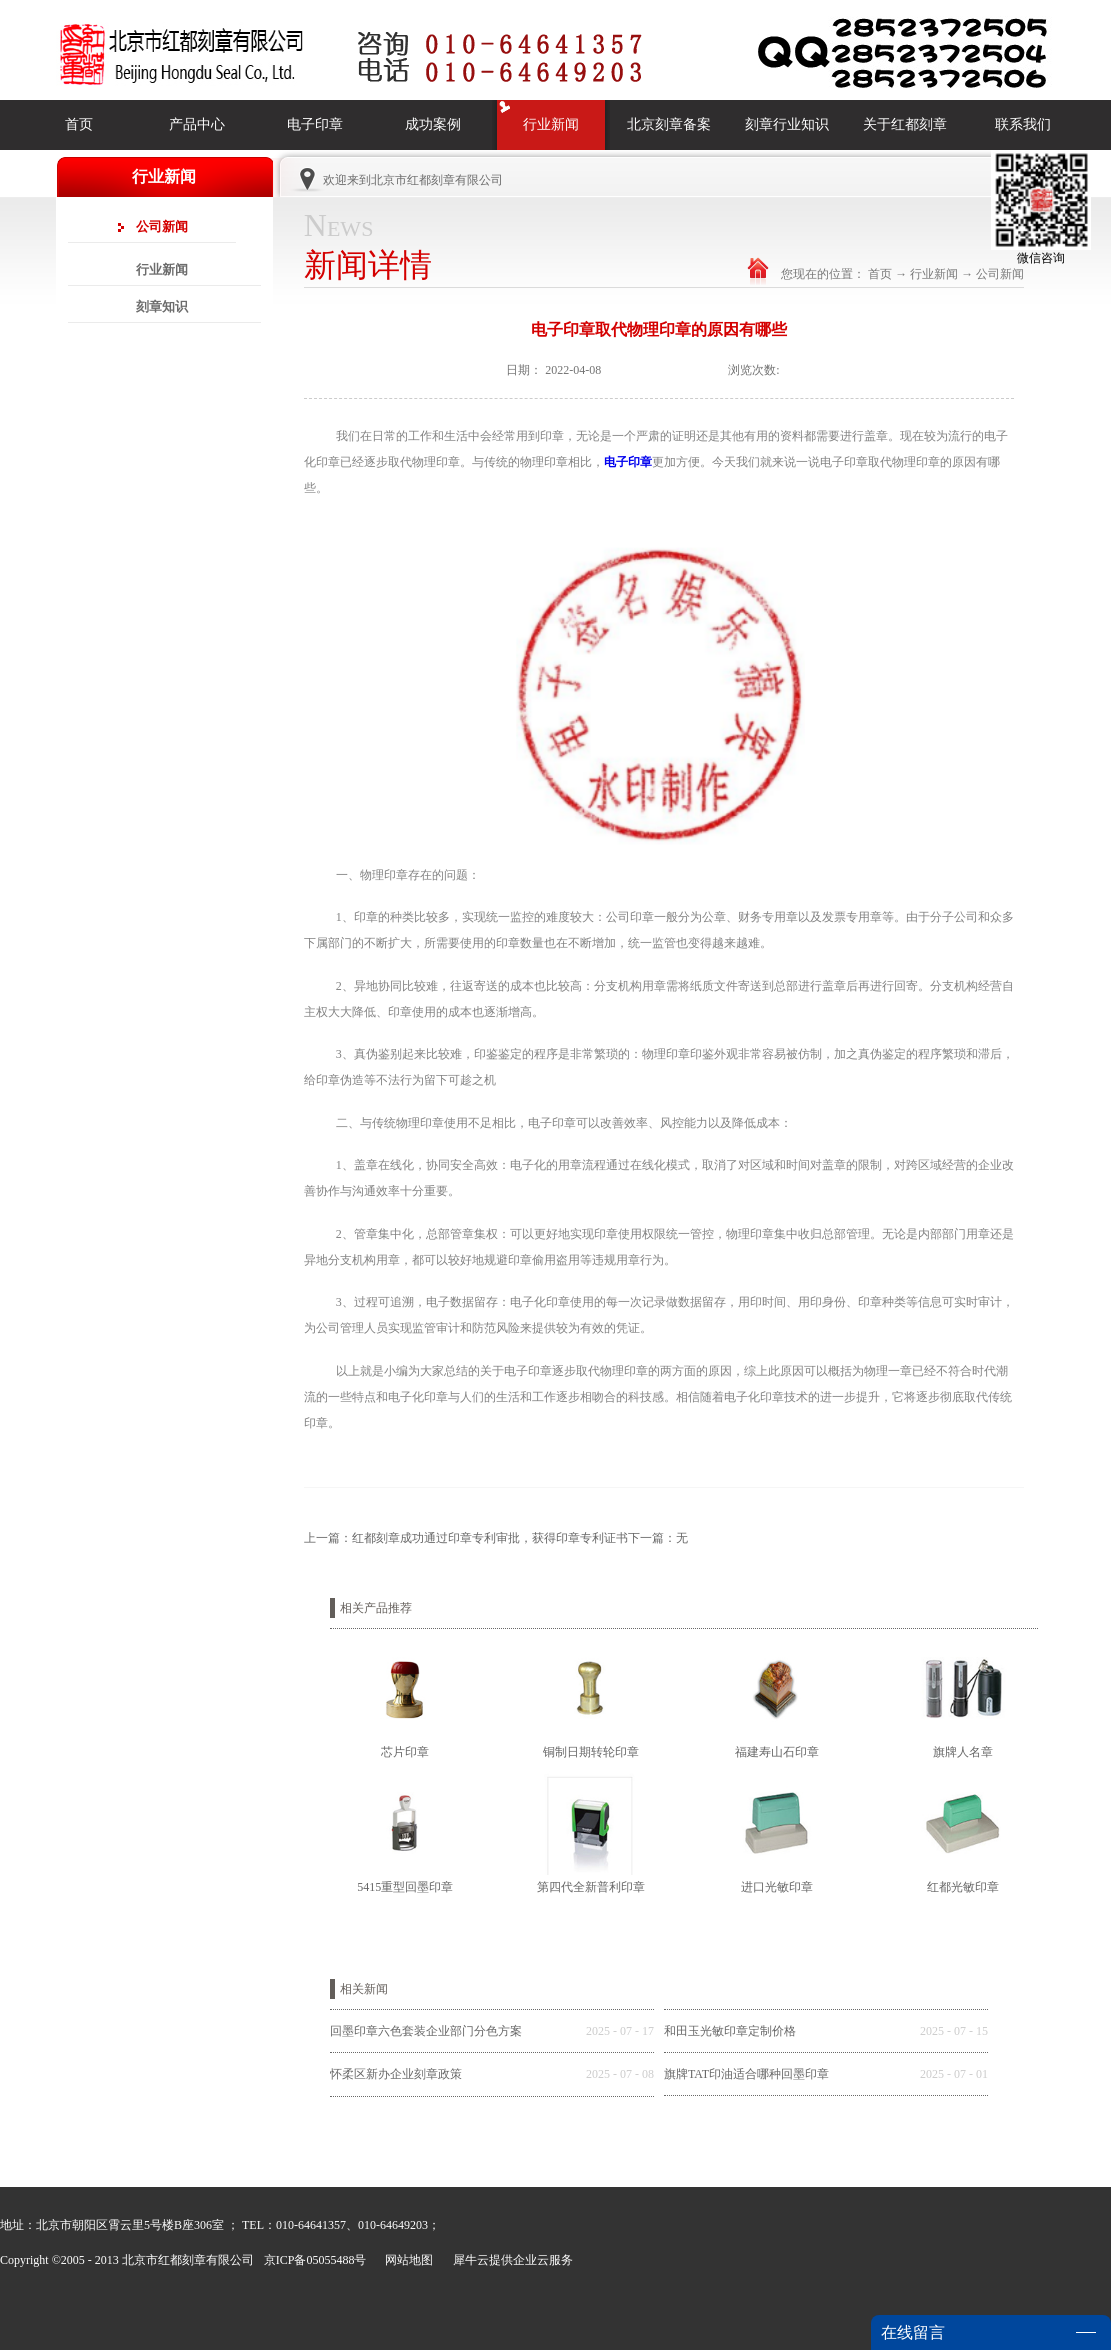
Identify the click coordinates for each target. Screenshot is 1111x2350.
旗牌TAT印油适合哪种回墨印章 (746, 2074)
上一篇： (466, 1538)
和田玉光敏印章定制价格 (730, 2031)
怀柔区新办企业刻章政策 (396, 2074)
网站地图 (406, 2260)
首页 (79, 124)
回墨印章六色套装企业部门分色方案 (426, 2031)
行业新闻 (934, 274)
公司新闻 (1000, 274)
